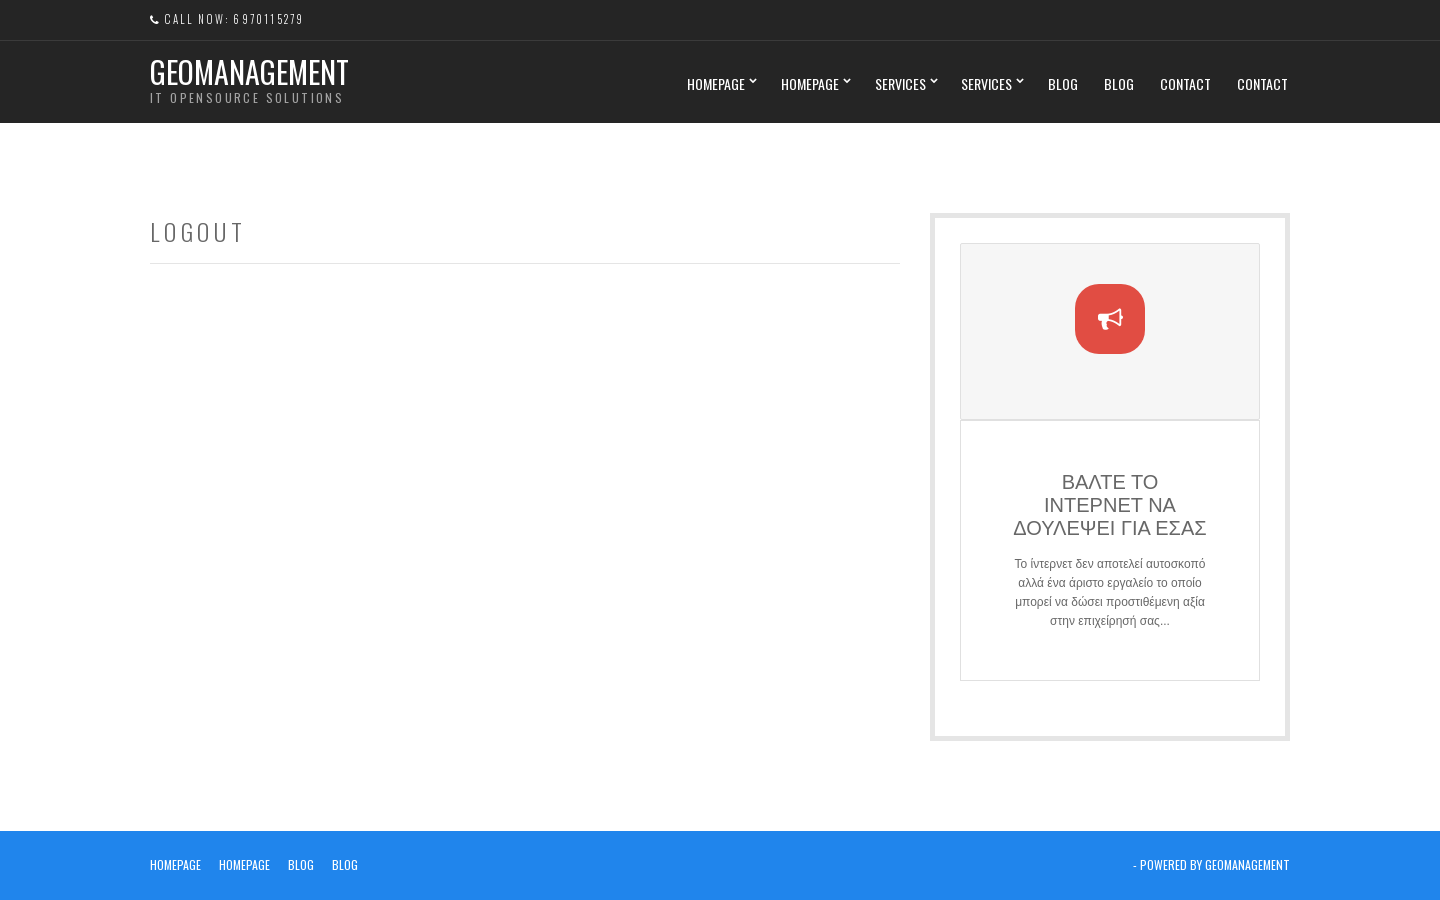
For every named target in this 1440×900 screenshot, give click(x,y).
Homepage (716, 83)
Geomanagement (249, 71)
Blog (1063, 83)
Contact (1185, 83)
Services (900, 83)
